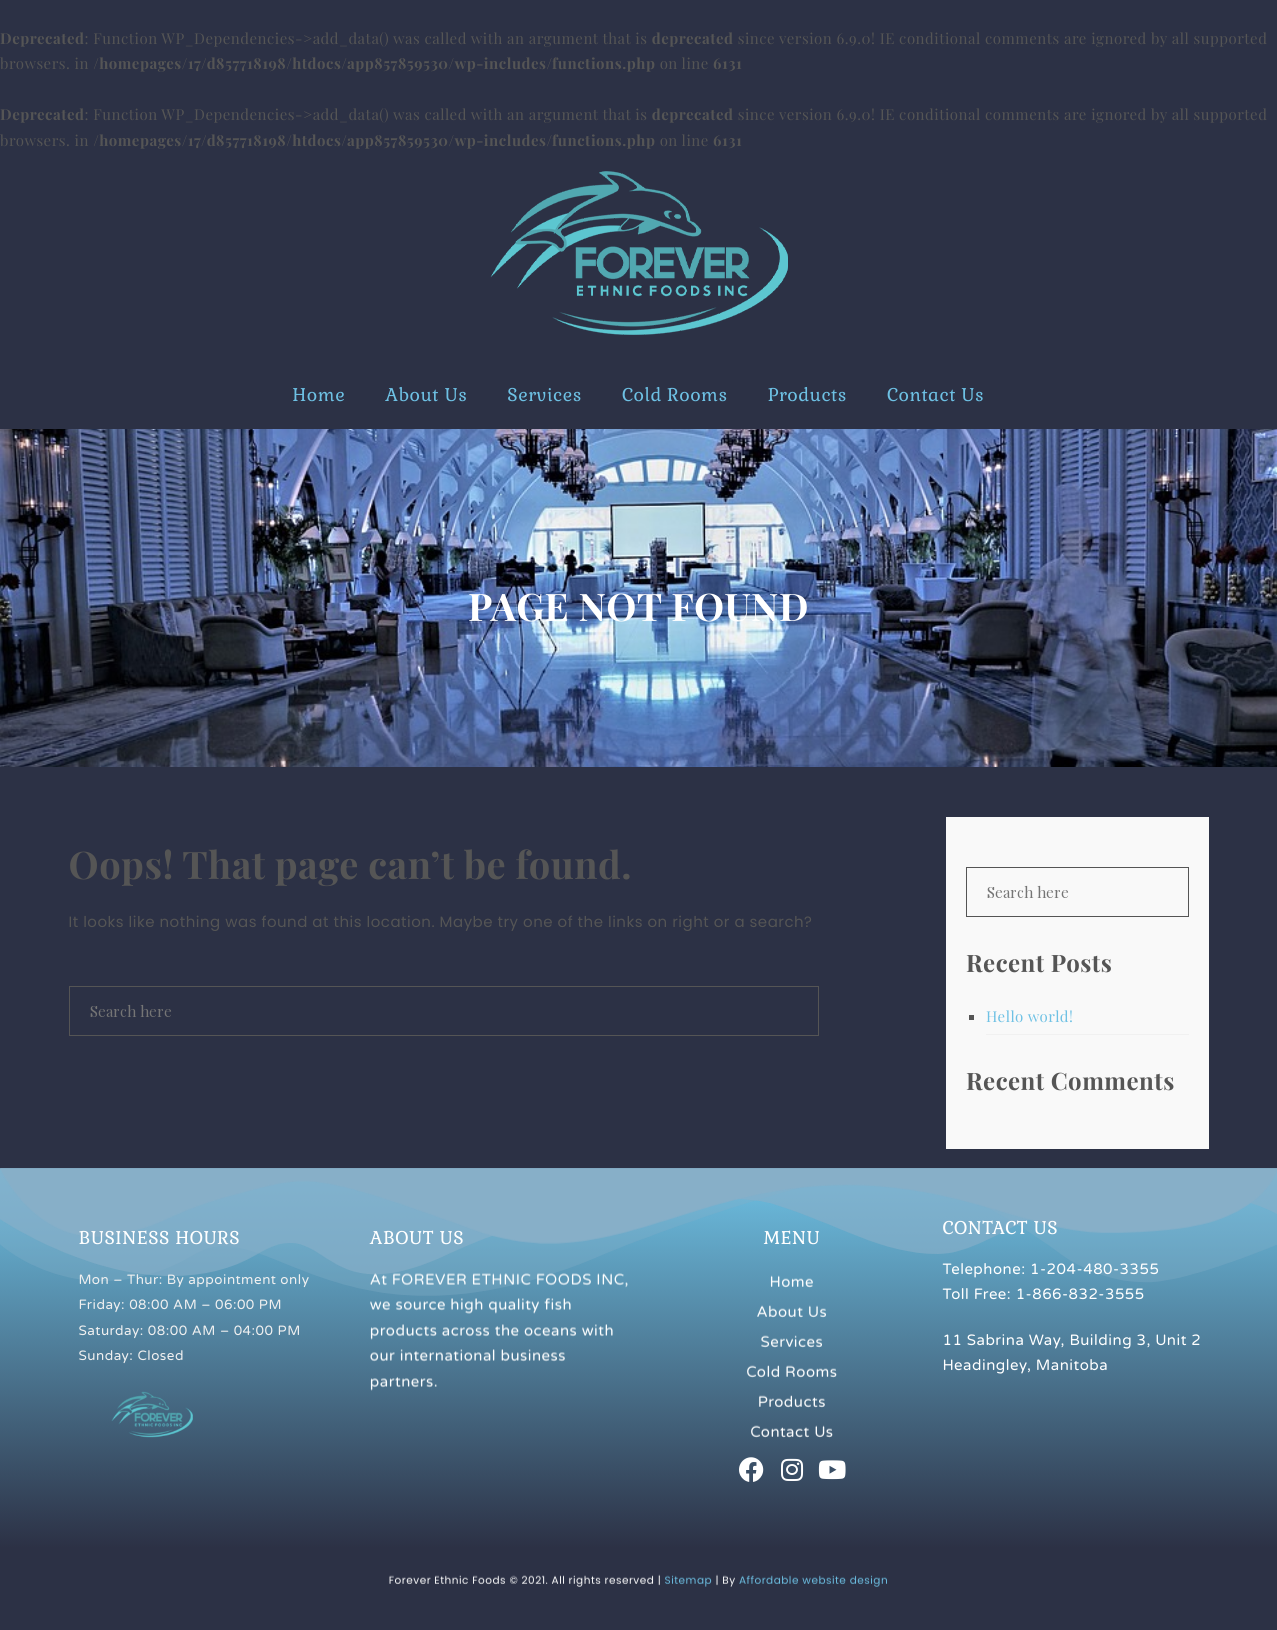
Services (544, 395)
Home (318, 395)
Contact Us (935, 395)
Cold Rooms (675, 395)
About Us (426, 395)
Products (807, 395)
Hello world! (1029, 1016)
